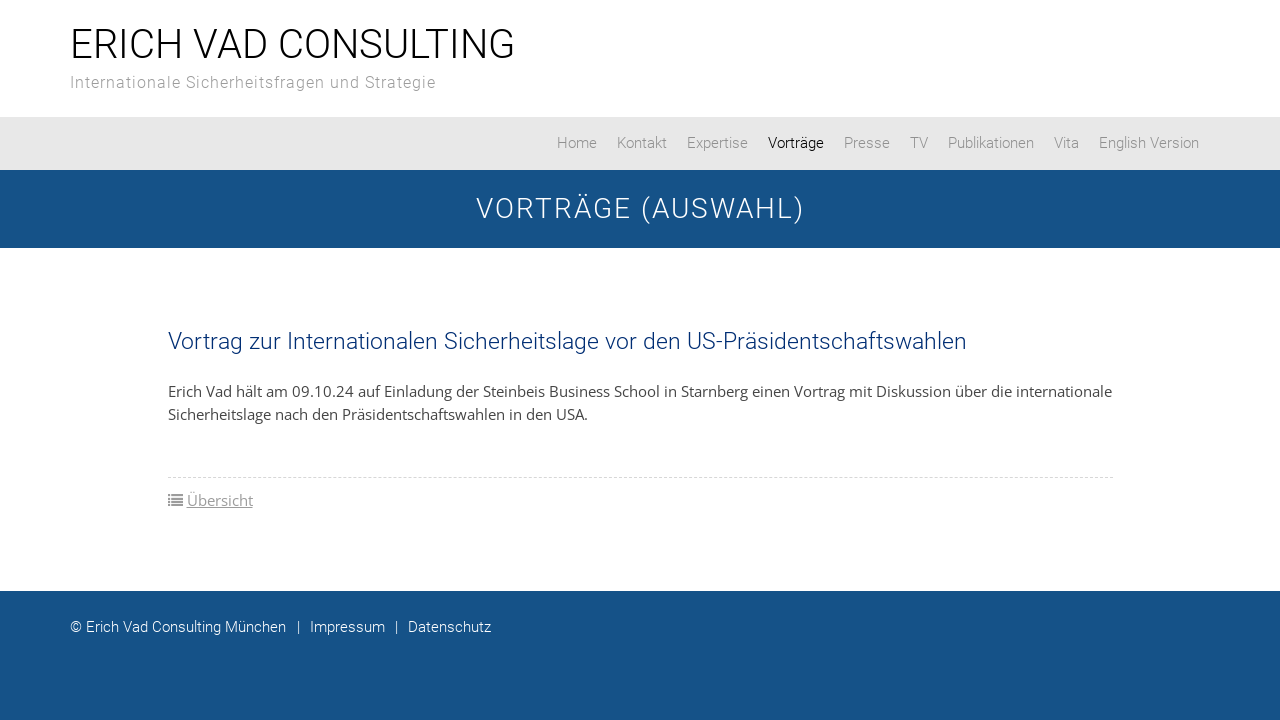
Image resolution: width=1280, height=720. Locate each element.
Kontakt (642, 143)
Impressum (341, 627)
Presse (867, 143)
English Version (1149, 143)
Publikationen (991, 143)
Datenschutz (443, 627)
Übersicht (220, 500)
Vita (1066, 143)
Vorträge (796, 143)
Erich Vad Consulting (292, 44)
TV (919, 143)
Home (577, 143)
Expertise (717, 143)
